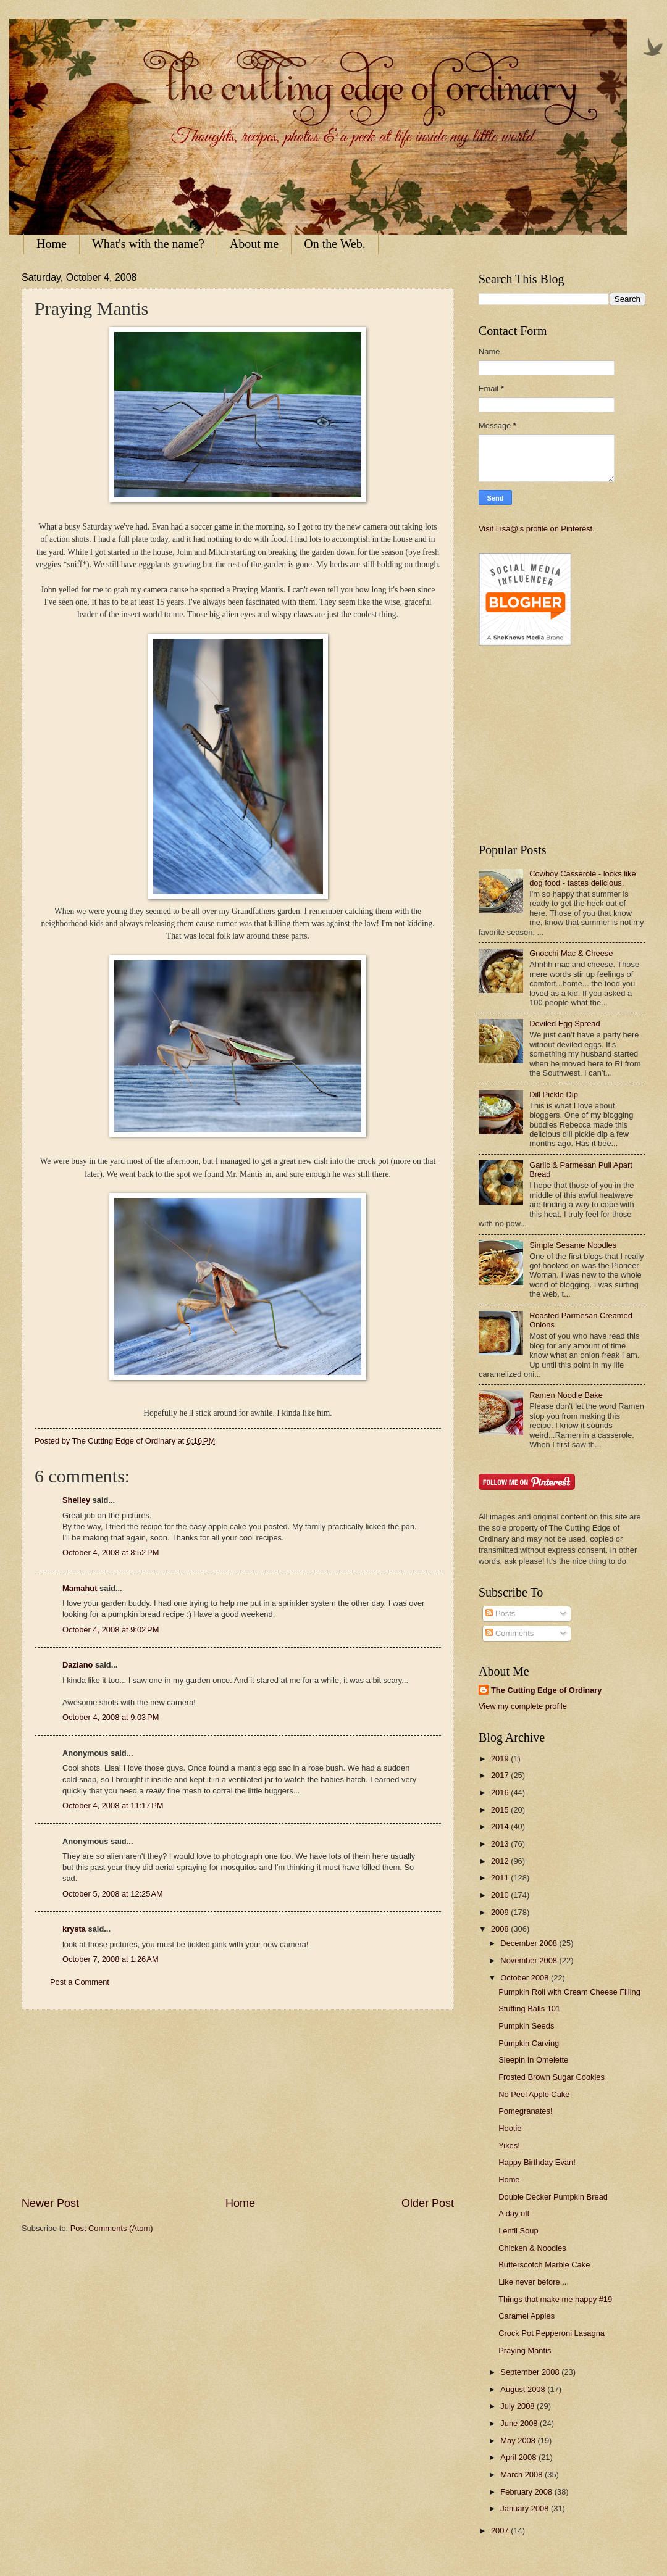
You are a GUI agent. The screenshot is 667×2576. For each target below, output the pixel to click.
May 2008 (518, 2440)
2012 (501, 1861)
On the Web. (335, 244)
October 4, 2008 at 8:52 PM (110, 1552)
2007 (501, 2530)
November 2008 (529, 1960)
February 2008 (527, 2491)
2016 (501, 1792)
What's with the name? (148, 244)
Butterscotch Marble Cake (544, 2264)
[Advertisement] (237, 2103)
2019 (501, 1758)
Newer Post (50, 2203)
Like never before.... (533, 2282)
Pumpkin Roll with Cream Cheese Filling (569, 1991)
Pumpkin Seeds (526, 2025)
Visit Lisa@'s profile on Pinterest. (537, 528)
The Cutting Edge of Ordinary (546, 1690)
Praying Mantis (524, 2350)
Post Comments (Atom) (111, 2228)
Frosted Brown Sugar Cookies (551, 2077)
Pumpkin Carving (528, 2043)
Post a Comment (79, 1982)
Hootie (509, 2128)
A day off (513, 2213)
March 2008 (522, 2474)
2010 (501, 1895)
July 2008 (518, 2406)
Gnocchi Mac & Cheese (571, 953)
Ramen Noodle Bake (566, 1395)
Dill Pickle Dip (553, 1094)
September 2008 (530, 2372)
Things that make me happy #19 (555, 2299)
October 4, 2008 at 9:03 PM (110, 1717)
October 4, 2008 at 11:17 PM (113, 1805)
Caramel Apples (526, 2315)
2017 (501, 1775)
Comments (509, 1633)
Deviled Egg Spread (564, 1023)
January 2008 (525, 2508)
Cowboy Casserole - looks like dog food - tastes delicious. (582, 878)
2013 (501, 1843)
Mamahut (80, 1588)
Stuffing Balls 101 (529, 2008)
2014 (501, 1826)
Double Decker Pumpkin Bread (553, 2196)
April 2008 (519, 2457)
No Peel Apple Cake (533, 2094)
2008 (501, 1929)
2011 (501, 1877)
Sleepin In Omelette (533, 2059)
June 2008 (520, 2423)
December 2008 (529, 1943)
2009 (501, 1912)
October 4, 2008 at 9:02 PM (110, 1629)
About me (254, 244)
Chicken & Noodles (532, 2248)
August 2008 (523, 2389)
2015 (501, 1809)
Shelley (76, 1500)
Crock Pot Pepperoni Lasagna (551, 2333)
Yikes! (509, 2145)
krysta (74, 1929)
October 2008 (525, 1977)
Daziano (77, 1664)
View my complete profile (523, 1706)
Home (51, 244)
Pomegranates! (525, 2111)
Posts (500, 1613)
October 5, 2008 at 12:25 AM (112, 1893)
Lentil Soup (518, 2230)
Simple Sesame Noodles (572, 1245)
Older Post (427, 2203)
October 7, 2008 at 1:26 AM (110, 1959)
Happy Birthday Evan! (537, 2162)
